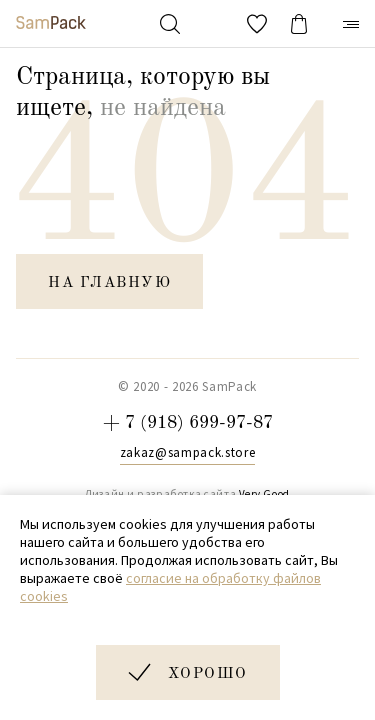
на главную (109, 283)
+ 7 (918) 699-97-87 (188, 423)
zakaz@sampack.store (187, 453)
